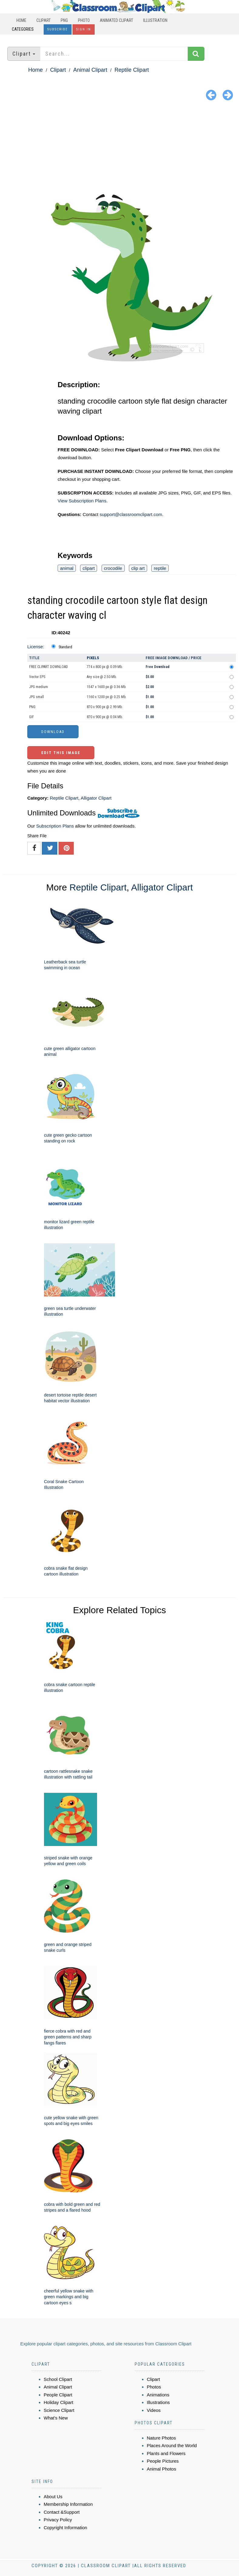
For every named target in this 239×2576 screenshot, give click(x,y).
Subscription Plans (55, 825)
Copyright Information (65, 2527)
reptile (160, 568)
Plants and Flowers (166, 2453)
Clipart (43, 20)
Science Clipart (59, 2410)
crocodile (113, 568)
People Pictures (163, 2461)
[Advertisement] (119, 148)
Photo (84, 20)
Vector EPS (37, 677)
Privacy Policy (58, 2519)
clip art (138, 568)
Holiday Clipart (58, 2402)
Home (21, 20)
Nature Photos (161, 2437)
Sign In (83, 29)
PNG (64, 20)
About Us (53, 2496)
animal (66, 568)
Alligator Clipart (96, 798)
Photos (154, 2386)
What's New (56, 2417)
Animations (158, 2394)
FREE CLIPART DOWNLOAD (48, 667)
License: (35, 646)
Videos (154, 2410)
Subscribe (57, 29)
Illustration (155, 20)
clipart (88, 568)
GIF (31, 717)
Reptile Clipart (132, 70)
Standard (65, 647)
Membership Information (68, 2504)
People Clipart (58, 2394)
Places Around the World (172, 2445)
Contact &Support (61, 2512)
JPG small (36, 697)
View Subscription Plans (82, 500)
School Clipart (58, 2379)
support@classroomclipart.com (130, 514)
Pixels (93, 658)
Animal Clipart (90, 70)
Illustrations (158, 2402)
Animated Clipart (116, 20)
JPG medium (38, 687)
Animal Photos (161, 2468)
